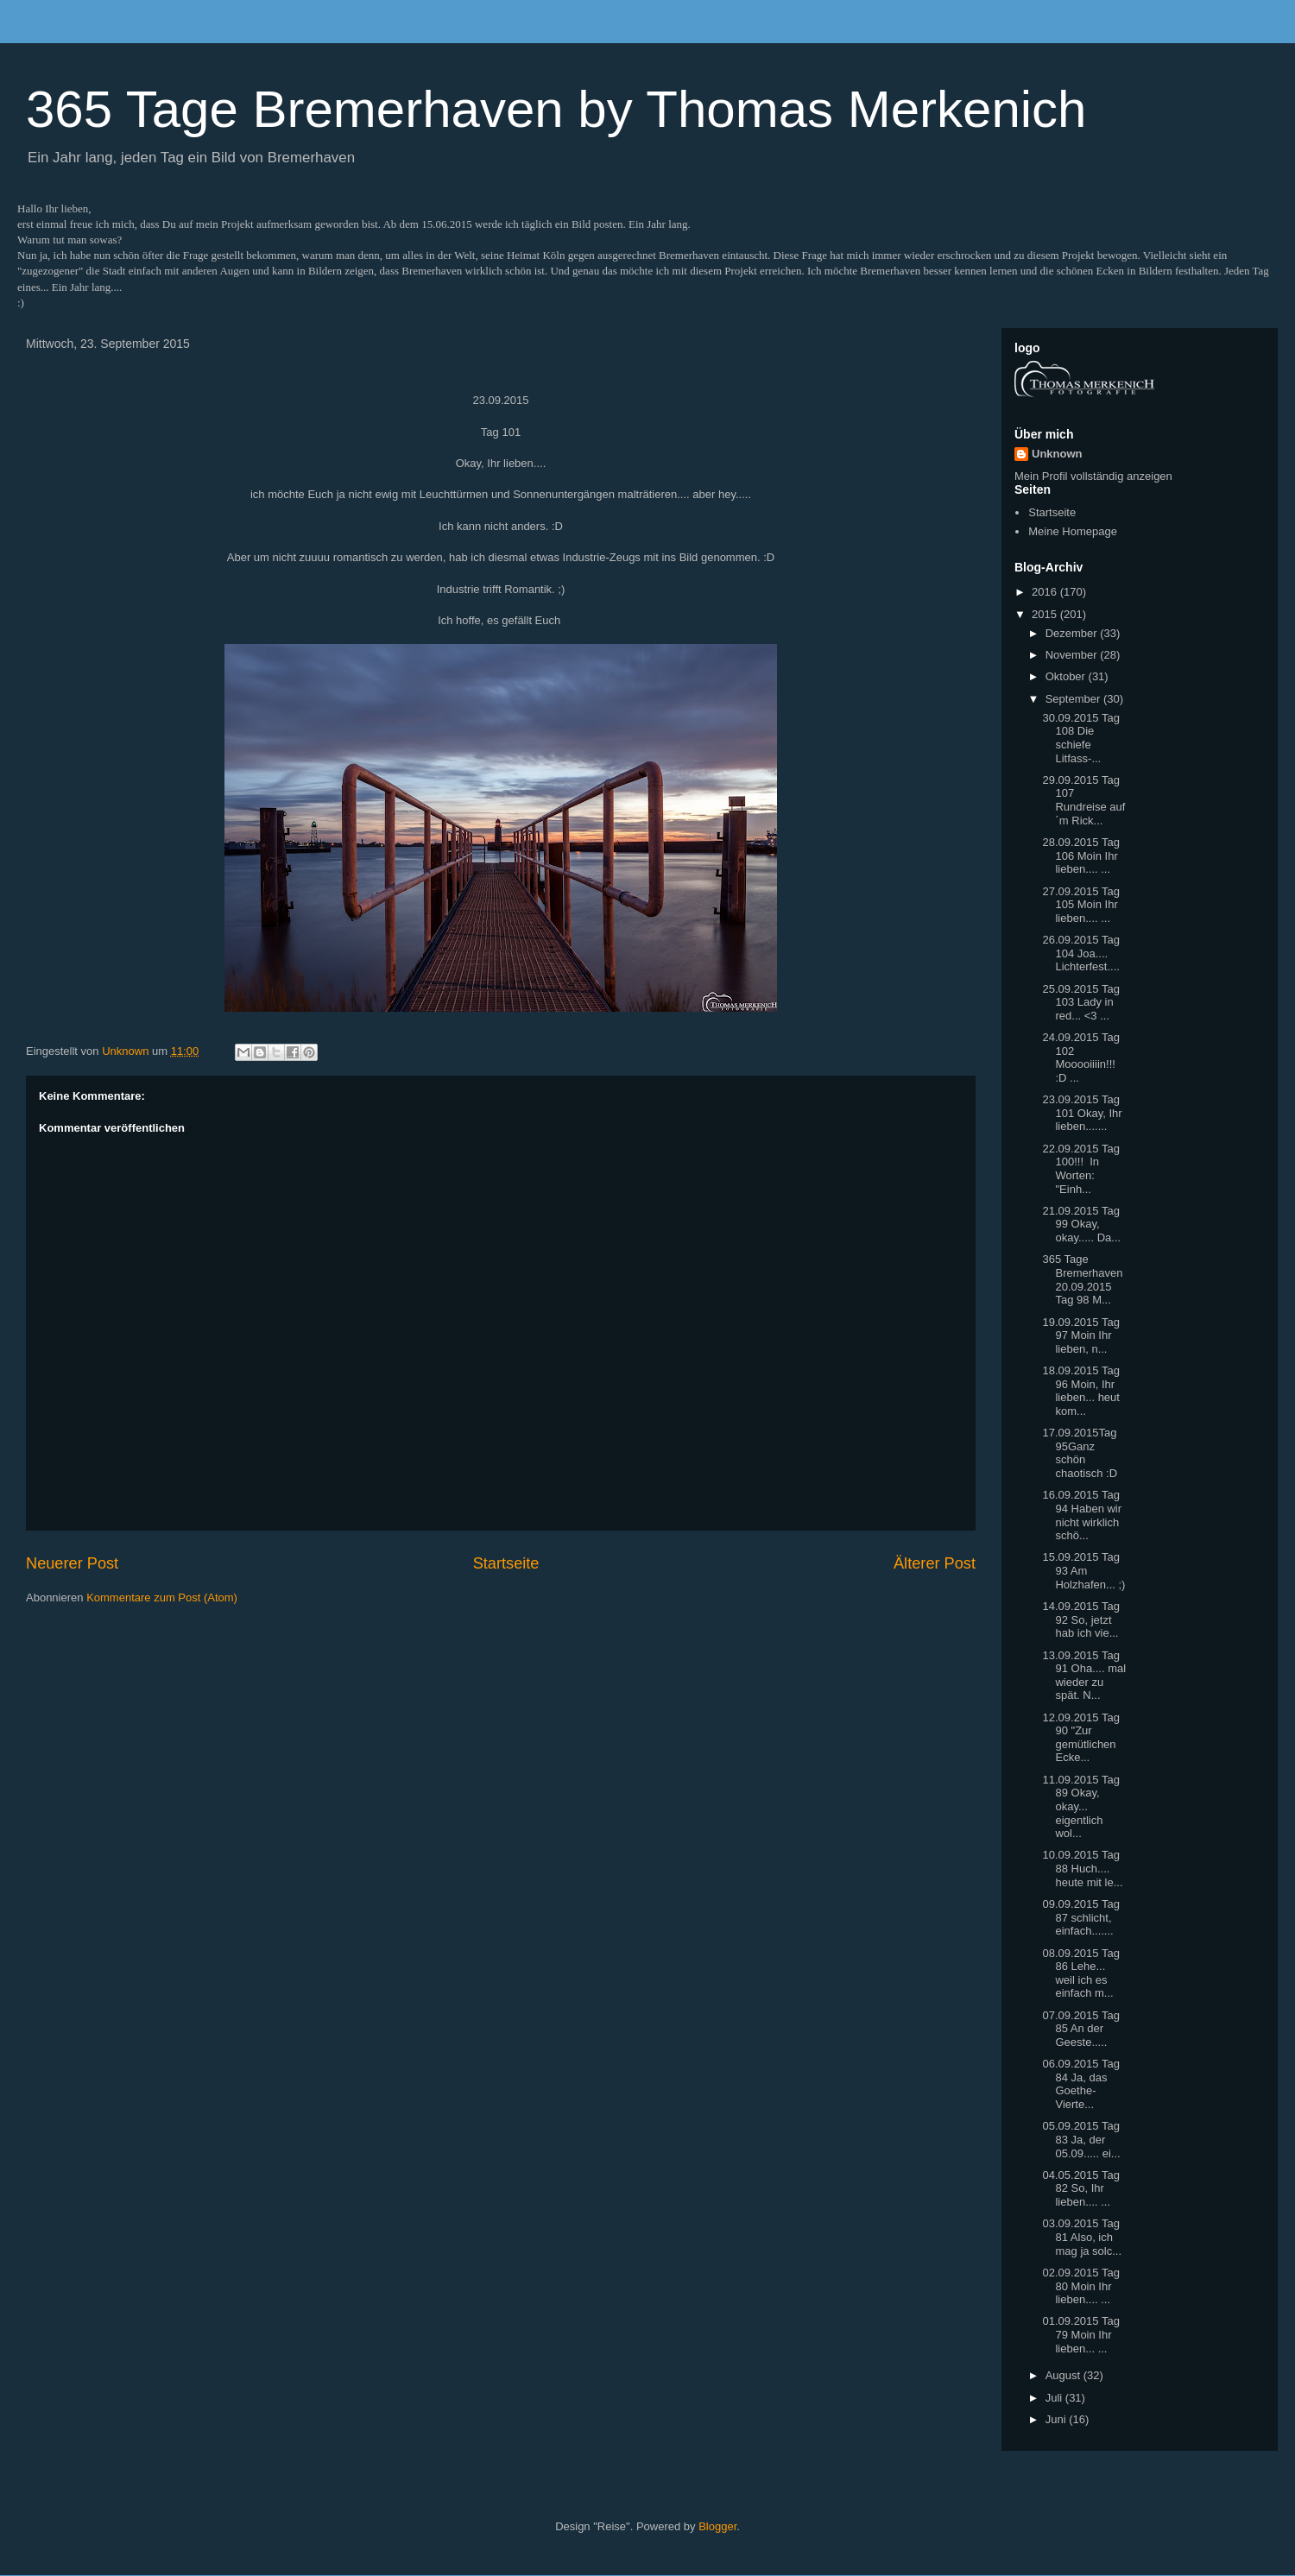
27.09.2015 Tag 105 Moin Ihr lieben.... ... (1080, 905)
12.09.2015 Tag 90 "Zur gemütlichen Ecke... (1080, 1738)
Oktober (1067, 676)
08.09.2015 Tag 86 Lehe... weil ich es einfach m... (1080, 1973)
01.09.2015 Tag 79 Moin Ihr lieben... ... (1080, 2334)
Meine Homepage (1072, 531)
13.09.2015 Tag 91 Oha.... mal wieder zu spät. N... (1084, 1675)
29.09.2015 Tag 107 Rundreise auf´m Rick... (1083, 800)
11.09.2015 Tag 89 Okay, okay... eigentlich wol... (1080, 1806)
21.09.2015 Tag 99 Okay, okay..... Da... (1081, 1224)
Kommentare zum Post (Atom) (161, 1597)
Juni (1057, 2419)
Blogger (717, 2526)
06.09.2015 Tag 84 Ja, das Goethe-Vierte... (1080, 2084)
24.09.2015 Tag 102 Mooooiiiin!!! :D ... (1080, 1057)
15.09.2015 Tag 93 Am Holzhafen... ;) (1083, 1570)
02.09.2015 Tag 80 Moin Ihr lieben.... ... (1080, 2286)
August (1064, 2375)
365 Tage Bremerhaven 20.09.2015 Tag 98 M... (1082, 1279)
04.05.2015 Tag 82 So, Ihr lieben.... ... (1080, 2188)
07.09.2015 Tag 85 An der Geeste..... (1080, 2029)
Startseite (506, 1563)
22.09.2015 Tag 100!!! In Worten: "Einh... (1080, 1169)
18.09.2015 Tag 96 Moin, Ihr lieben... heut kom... (1080, 1390)
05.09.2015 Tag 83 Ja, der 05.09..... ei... (1081, 2139)
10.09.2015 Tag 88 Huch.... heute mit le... (1082, 1868)
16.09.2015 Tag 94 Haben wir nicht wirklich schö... (1081, 1515)
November (1073, 654)
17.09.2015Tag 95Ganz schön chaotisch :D (1079, 1453)
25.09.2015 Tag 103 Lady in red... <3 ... (1080, 1002)
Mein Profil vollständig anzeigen (1093, 476)
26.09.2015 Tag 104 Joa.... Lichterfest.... (1080, 953)
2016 (1046, 591)
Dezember (1073, 633)
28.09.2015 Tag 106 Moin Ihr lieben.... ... (1080, 855)
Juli (1055, 2397)
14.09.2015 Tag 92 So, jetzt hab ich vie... (1080, 1619)
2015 (1046, 614)
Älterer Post (935, 1563)
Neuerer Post (72, 1563)
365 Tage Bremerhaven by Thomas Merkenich (556, 109)
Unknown (1057, 453)
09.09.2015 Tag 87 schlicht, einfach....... (1080, 1917)
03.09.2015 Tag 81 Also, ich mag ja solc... (1081, 2237)
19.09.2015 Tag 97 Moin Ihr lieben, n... (1080, 1335)
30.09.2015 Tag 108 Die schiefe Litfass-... (1080, 738)
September (1074, 698)
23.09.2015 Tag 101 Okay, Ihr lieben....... (1081, 1113)
